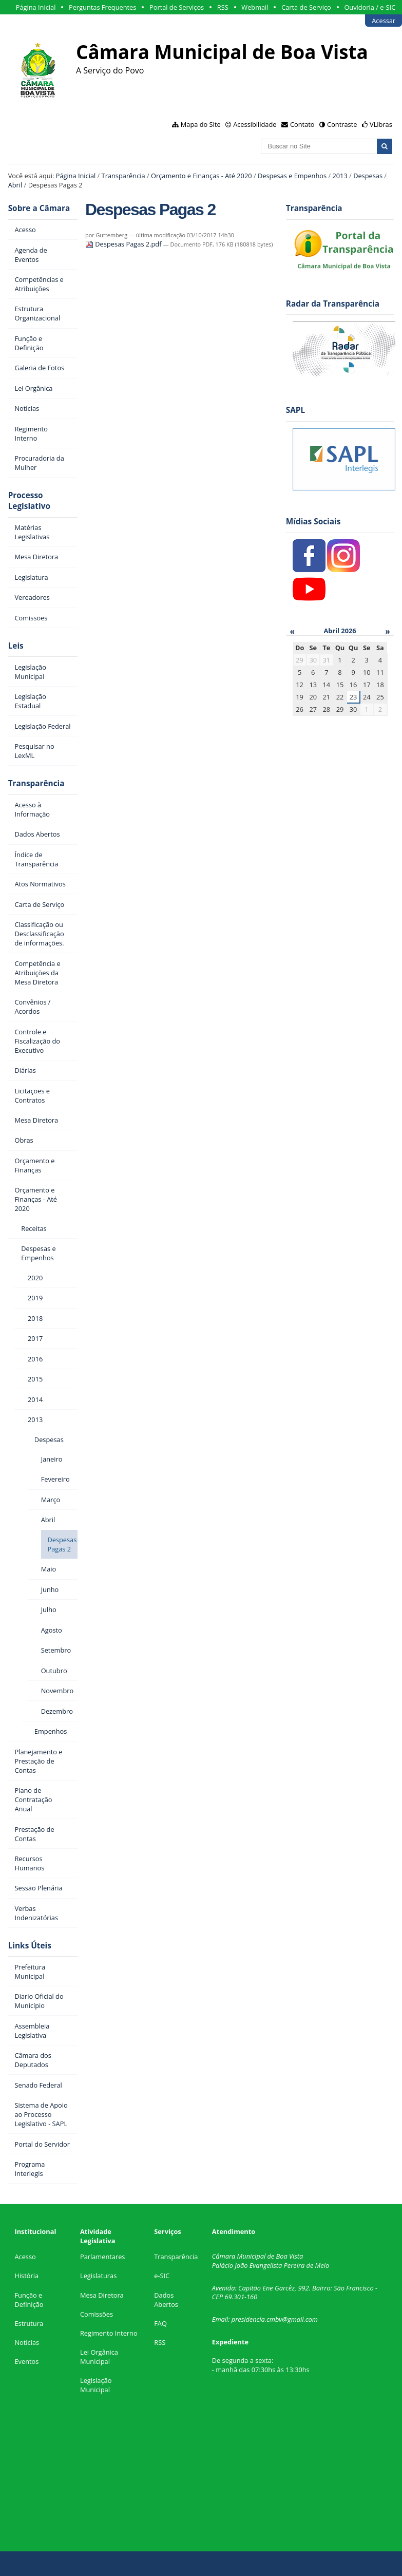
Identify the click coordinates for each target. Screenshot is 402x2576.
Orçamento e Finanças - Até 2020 (201, 175)
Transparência (123, 175)
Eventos (26, 2361)
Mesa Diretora (102, 2295)
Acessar (383, 20)
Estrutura (28, 2323)
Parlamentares (102, 2256)
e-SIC (161, 2275)
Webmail (254, 7)
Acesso (24, 2256)
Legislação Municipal (95, 2385)
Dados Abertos (166, 2299)
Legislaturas (98, 2275)
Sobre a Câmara (39, 208)
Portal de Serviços (176, 7)
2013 (339, 175)
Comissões (96, 2314)
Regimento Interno (109, 2333)
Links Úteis (29, 1945)
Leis (16, 645)
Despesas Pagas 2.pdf (124, 244)
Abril (15, 185)
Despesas (367, 175)
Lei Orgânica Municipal (99, 2356)
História (26, 2275)
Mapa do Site (201, 124)
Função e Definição (28, 2299)
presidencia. (249, 2319)
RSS (222, 7)
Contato (302, 124)
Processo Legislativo (29, 501)
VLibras (381, 124)
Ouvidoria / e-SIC (369, 7)
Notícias (26, 2342)
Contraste (342, 124)
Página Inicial (36, 7)
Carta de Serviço (306, 7)
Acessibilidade (254, 124)
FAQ (160, 2323)
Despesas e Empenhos (292, 175)
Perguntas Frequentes (102, 7)
